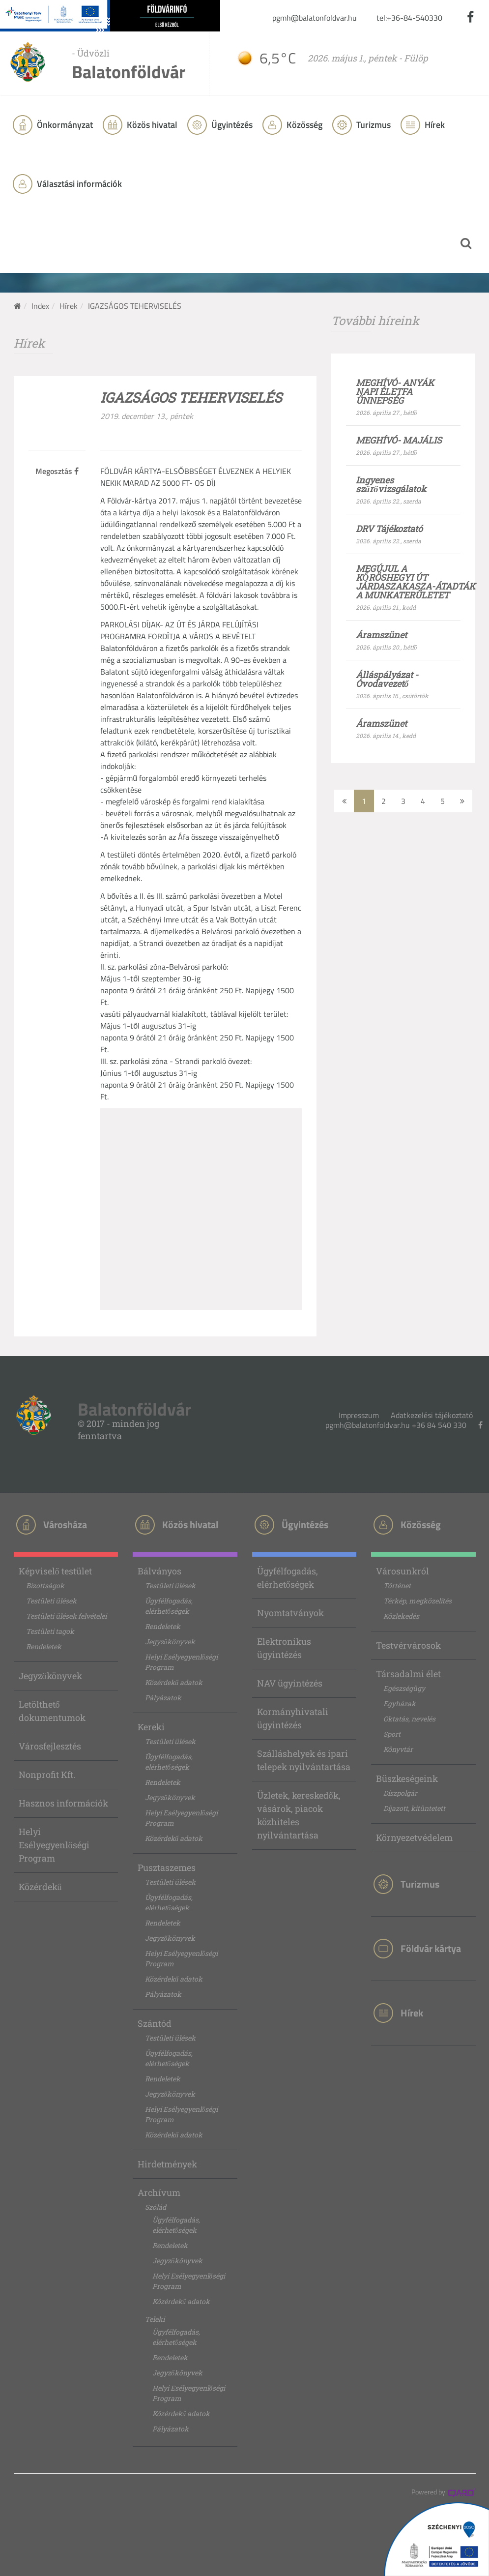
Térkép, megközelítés (417, 1600)
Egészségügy (404, 1688)
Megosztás (57, 471)
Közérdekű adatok (173, 1682)
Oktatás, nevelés (409, 1718)
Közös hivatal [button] (151, 124)
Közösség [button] (303, 124)
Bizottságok (45, 1585)
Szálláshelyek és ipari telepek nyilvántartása (303, 1760)
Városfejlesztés (50, 1746)
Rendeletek (43, 1646)
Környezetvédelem (414, 1837)
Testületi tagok (50, 1631)
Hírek (434, 124)
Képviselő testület (55, 1571)
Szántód (155, 2023)
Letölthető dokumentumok (52, 1710)
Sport (392, 1734)
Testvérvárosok (408, 1645)
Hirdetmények (167, 2164)
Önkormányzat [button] (64, 124)
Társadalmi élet (408, 1674)
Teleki (155, 2319)
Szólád (155, 2207)
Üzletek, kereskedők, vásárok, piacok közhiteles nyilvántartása (299, 1815)
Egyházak (399, 1703)
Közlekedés (401, 1616)
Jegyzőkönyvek (50, 1676)
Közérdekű (40, 1887)
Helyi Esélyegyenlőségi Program (54, 1845)
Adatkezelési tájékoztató (432, 1415)
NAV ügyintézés (289, 1683)
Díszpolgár (400, 1793)
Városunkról (402, 1571)
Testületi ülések (51, 1600)
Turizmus (372, 124)
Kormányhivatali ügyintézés (292, 1718)
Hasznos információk (63, 1803)
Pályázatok (163, 1697)
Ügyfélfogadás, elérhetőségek (169, 1606)
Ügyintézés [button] (231, 124)
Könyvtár (398, 1749)
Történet (397, 1585)
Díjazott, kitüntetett (414, 1808)
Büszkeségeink (407, 1778)
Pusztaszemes (167, 1867)
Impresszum (359, 1415)
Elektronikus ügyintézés (284, 1647)
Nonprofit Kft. (47, 1774)
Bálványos (159, 1571)
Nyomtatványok (290, 1613)
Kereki (151, 1727)
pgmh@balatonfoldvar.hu (314, 18)
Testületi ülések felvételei (66, 1616)
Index (40, 306)
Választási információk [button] (78, 183)
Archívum (159, 2192)
